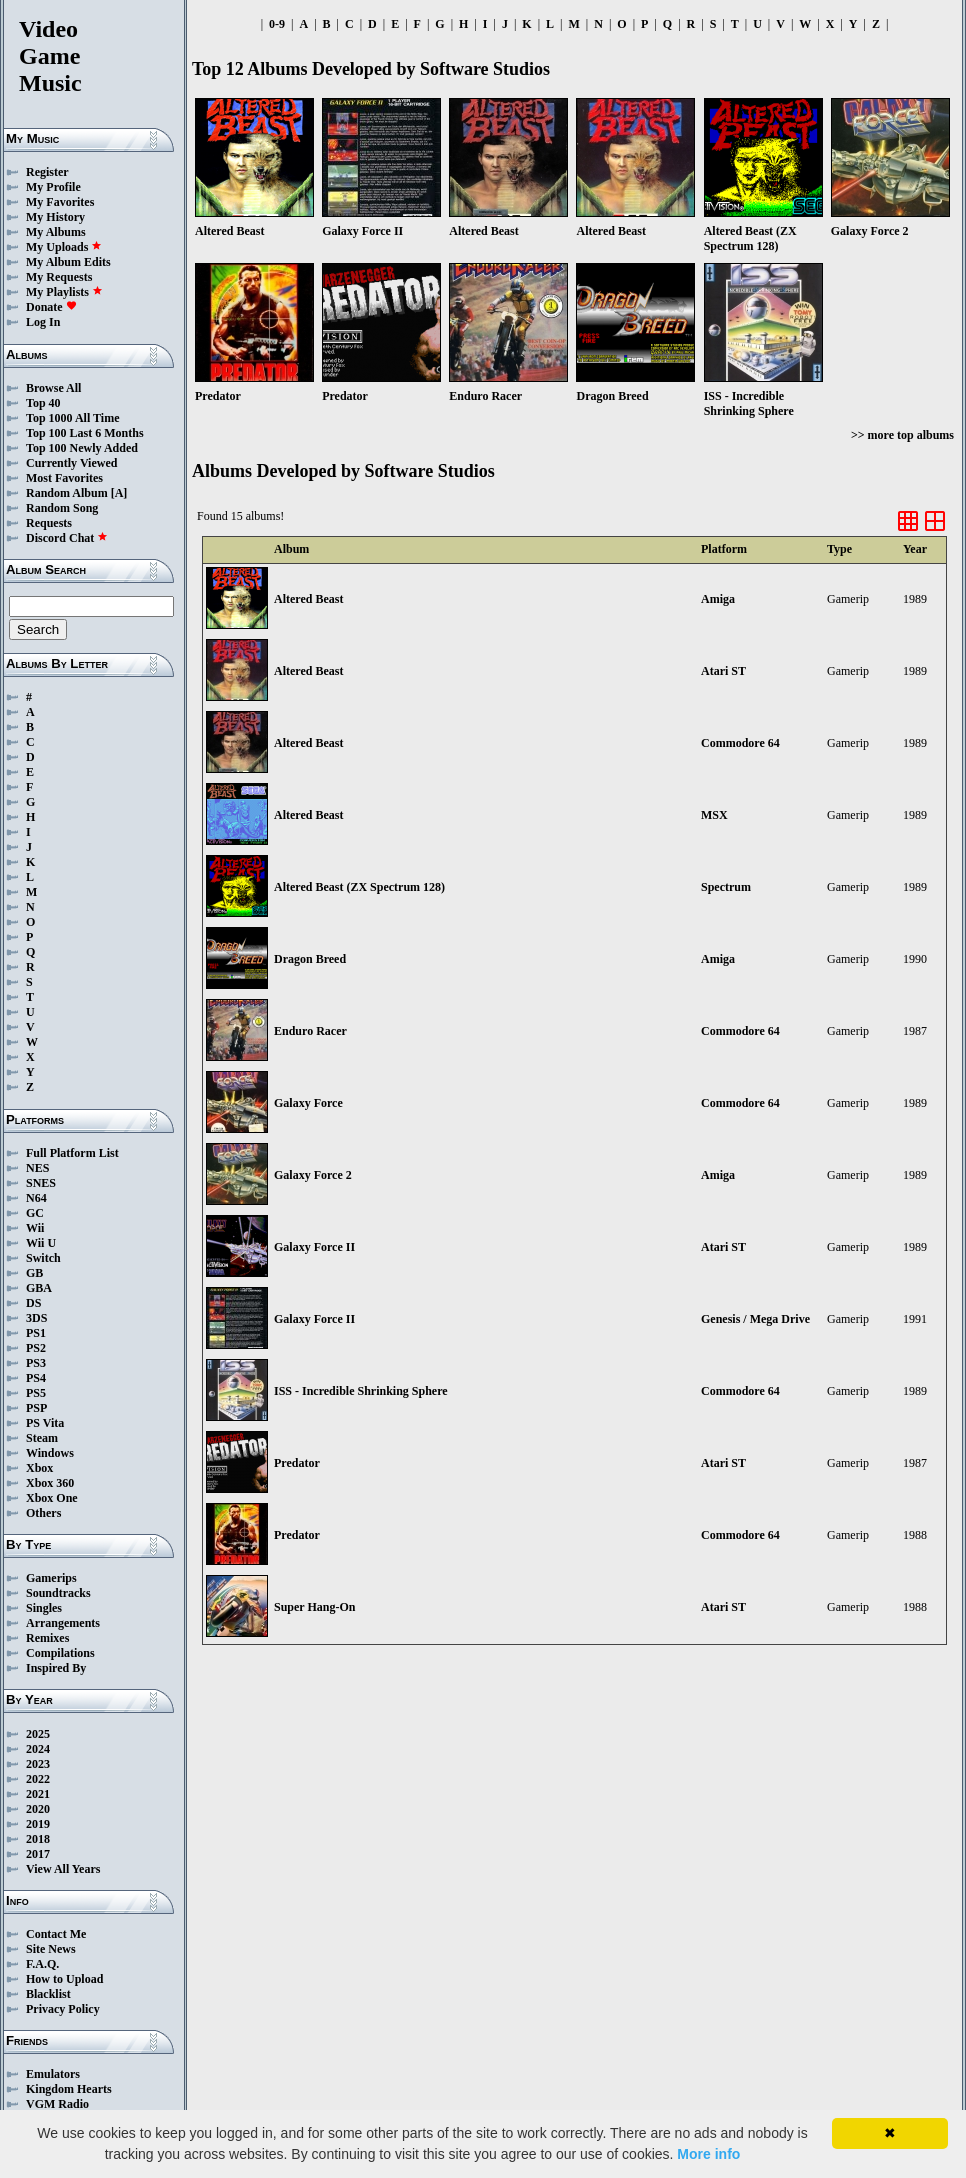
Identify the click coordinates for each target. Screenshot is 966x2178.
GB (34, 1273)
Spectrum (726, 887)
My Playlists (64, 292)
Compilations (60, 1653)
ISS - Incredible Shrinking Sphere (361, 1391)
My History (55, 217)
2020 (38, 1809)
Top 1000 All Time (72, 418)
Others (43, 1513)
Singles (44, 1608)
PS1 (36, 1333)
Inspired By (56, 1668)
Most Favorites (64, 478)
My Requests (59, 277)
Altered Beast (308, 599)
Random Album (67, 493)
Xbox (39, 1468)
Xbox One (52, 1498)
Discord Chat (67, 538)
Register (47, 172)
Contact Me (56, 1934)
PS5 (36, 1393)
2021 (38, 1794)
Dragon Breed (310, 959)
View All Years (63, 1869)
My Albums (56, 232)
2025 (38, 1734)
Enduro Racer (310, 1031)
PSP (36, 1408)
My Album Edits (68, 262)
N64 (36, 1198)
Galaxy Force (308, 1103)
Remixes (47, 1638)
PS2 (36, 1348)
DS (33, 1303)
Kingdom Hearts (69, 2089)
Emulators (53, 2074)
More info (708, 2154)
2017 (38, 1854)
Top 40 (43, 403)
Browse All (53, 388)
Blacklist (48, 1994)
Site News (51, 1949)
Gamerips (51, 1578)
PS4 (36, 1378)
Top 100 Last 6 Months (85, 433)
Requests (49, 523)
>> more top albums (902, 435)
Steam (42, 1438)
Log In (43, 322)
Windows (50, 1453)
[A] (119, 493)
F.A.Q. (42, 1964)
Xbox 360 (50, 1483)
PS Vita (45, 1423)
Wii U (41, 1243)
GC (35, 1213)
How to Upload (64, 1979)
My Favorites (60, 202)
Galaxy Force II (314, 1247)
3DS (36, 1318)
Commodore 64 (740, 743)
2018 (38, 1839)
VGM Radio (57, 2104)
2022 (38, 1779)
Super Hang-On (314, 1607)
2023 (38, 1764)
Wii (35, 1228)
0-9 (277, 24)
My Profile (53, 187)
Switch (43, 1258)
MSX (714, 815)
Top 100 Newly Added (82, 448)
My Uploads (64, 247)
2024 (38, 1749)
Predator (297, 1463)
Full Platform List (72, 1153)
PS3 (36, 1363)
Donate (51, 307)
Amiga (718, 599)
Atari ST (723, 671)
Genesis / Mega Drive (755, 1319)
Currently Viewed (71, 463)
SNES (41, 1183)
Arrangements (63, 1623)
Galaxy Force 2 (313, 1175)
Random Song (62, 508)
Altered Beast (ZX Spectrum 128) (359, 887)
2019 (38, 1824)
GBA (39, 1288)
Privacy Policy (63, 2009)
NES (37, 1168)
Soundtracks (58, 1593)
